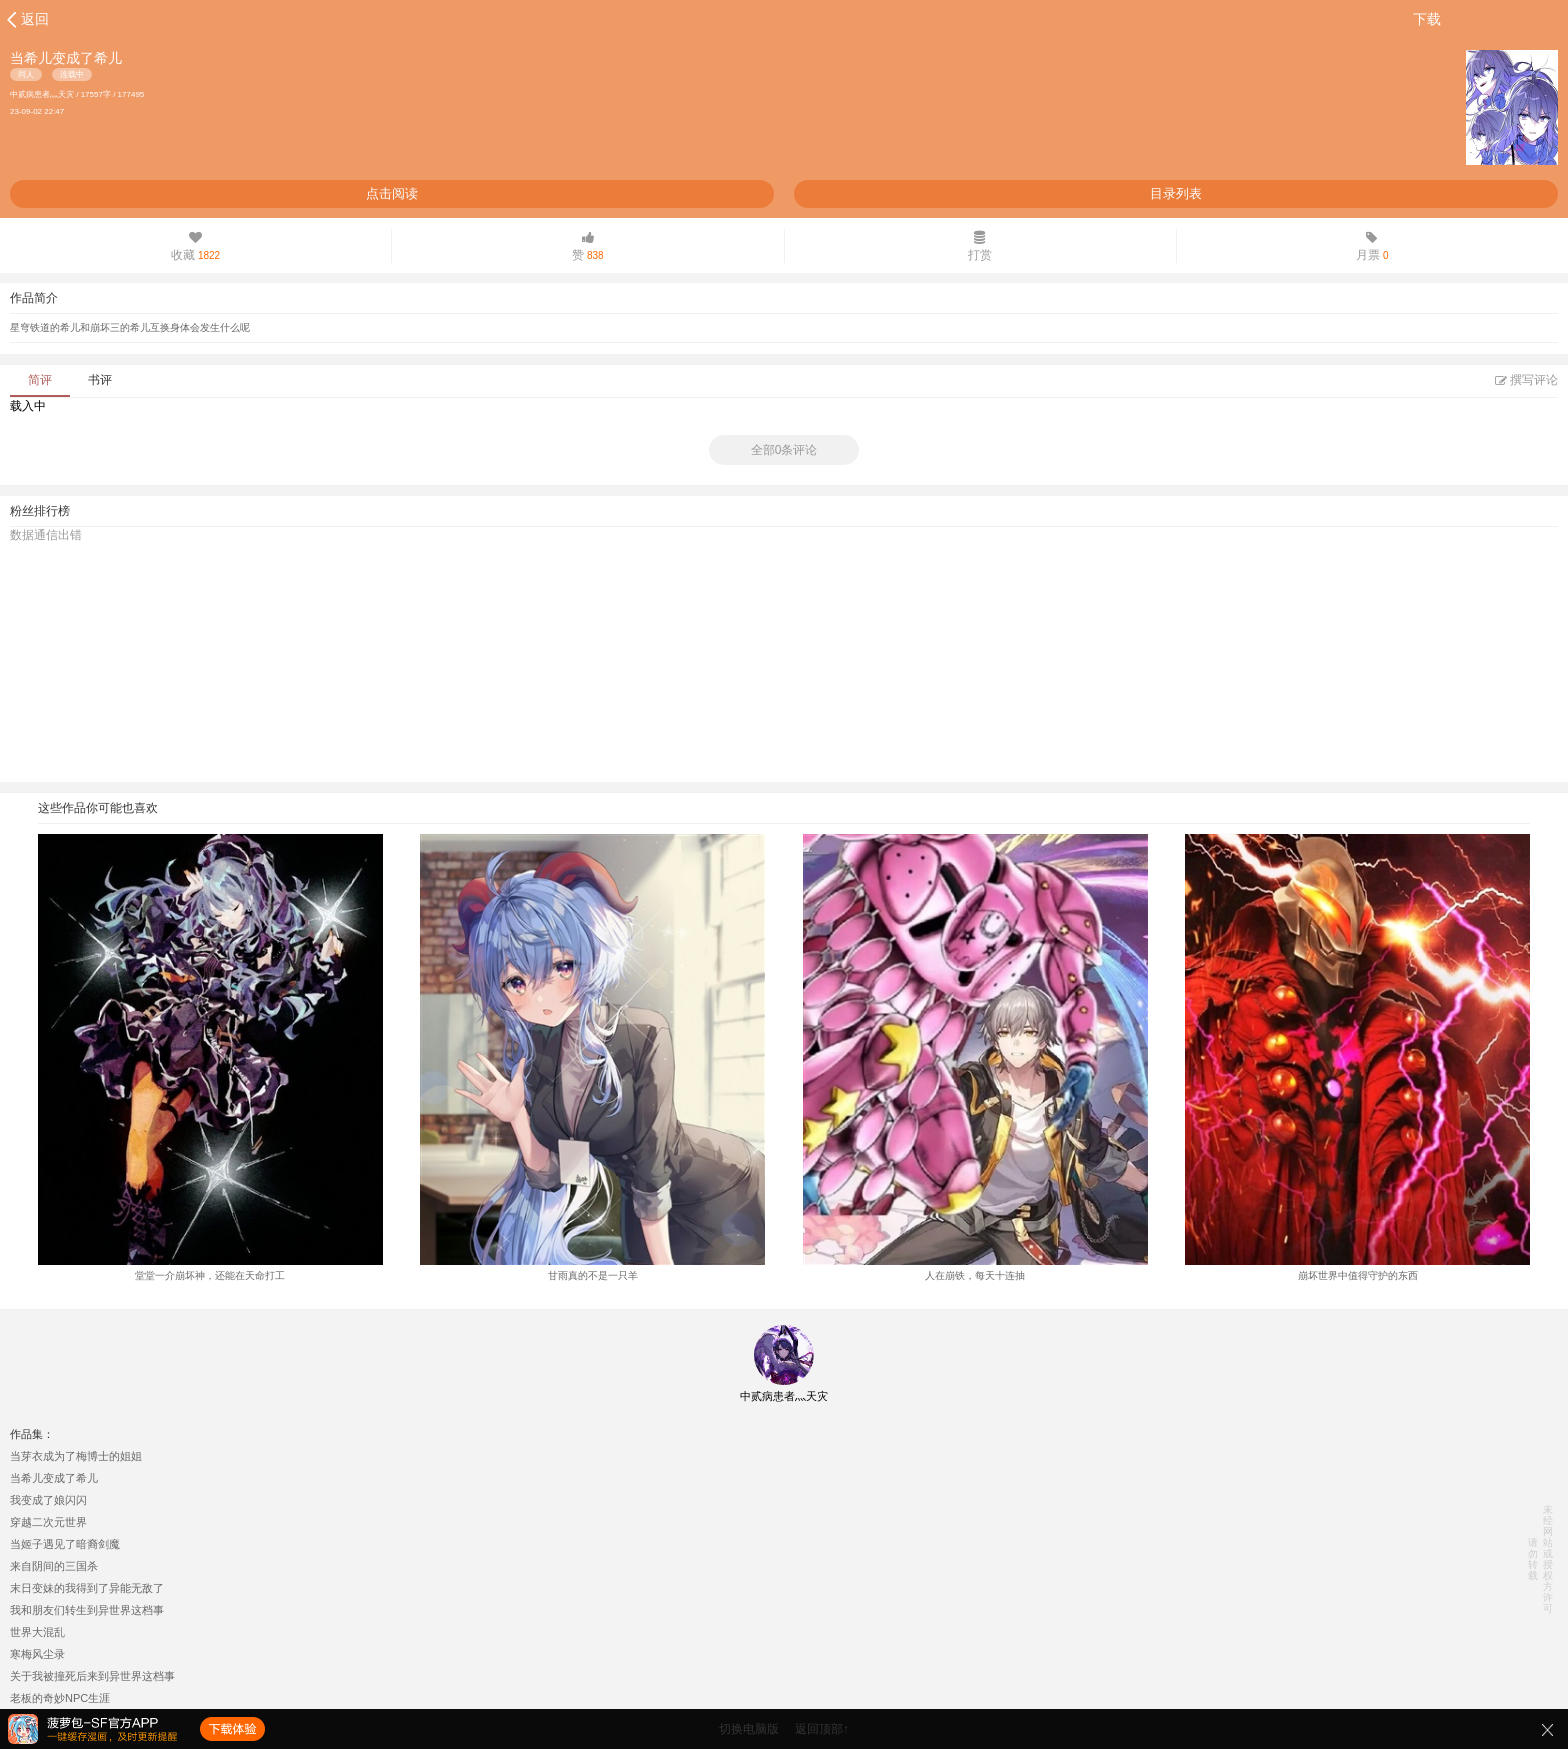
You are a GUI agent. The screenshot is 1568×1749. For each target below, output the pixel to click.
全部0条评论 (784, 450)
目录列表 (1176, 193)
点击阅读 (392, 193)
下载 (1427, 19)
